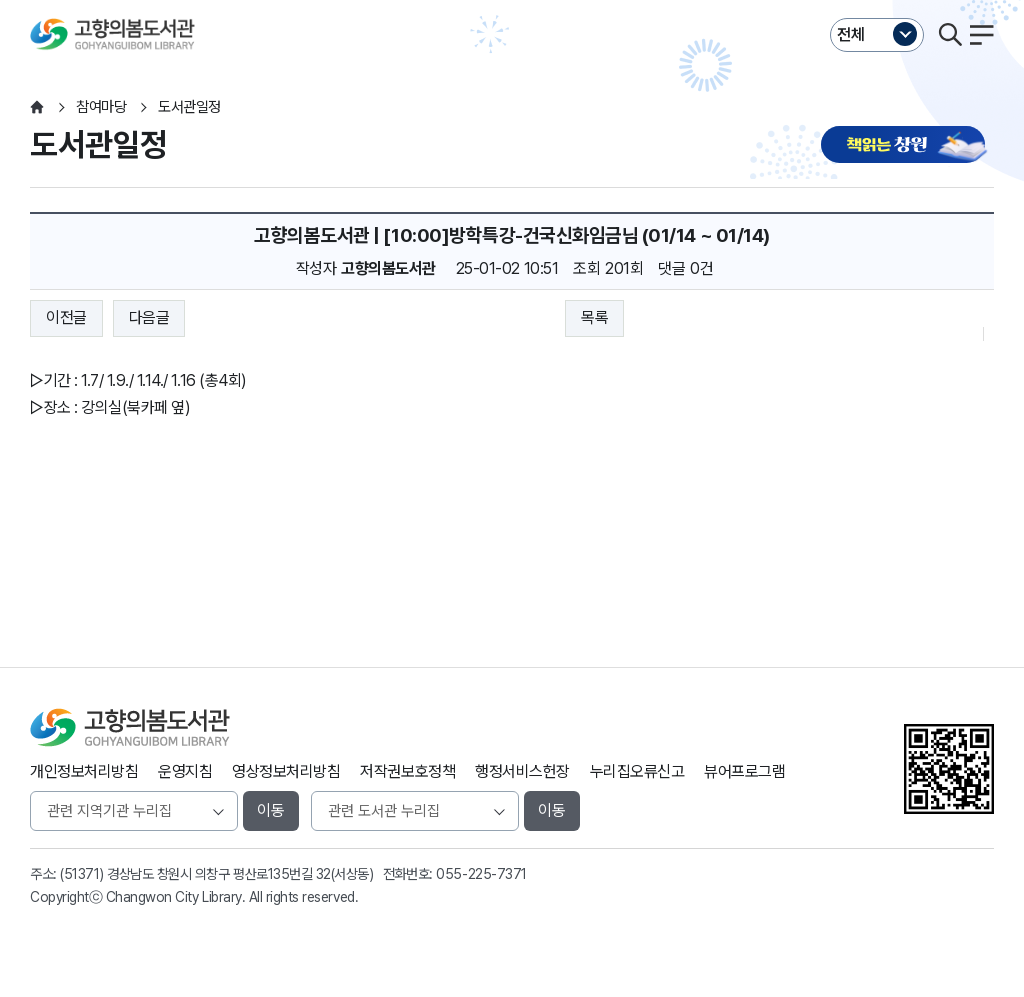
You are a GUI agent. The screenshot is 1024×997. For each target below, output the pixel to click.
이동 (271, 810)
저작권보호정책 (407, 771)
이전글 (66, 317)
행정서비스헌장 (522, 771)
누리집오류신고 (637, 771)
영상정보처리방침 (286, 771)
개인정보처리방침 (84, 771)
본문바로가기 (511, 0)
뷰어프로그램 (744, 771)
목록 (594, 317)
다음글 (149, 317)
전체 (851, 34)
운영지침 (185, 771)
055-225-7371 (481, 874)
